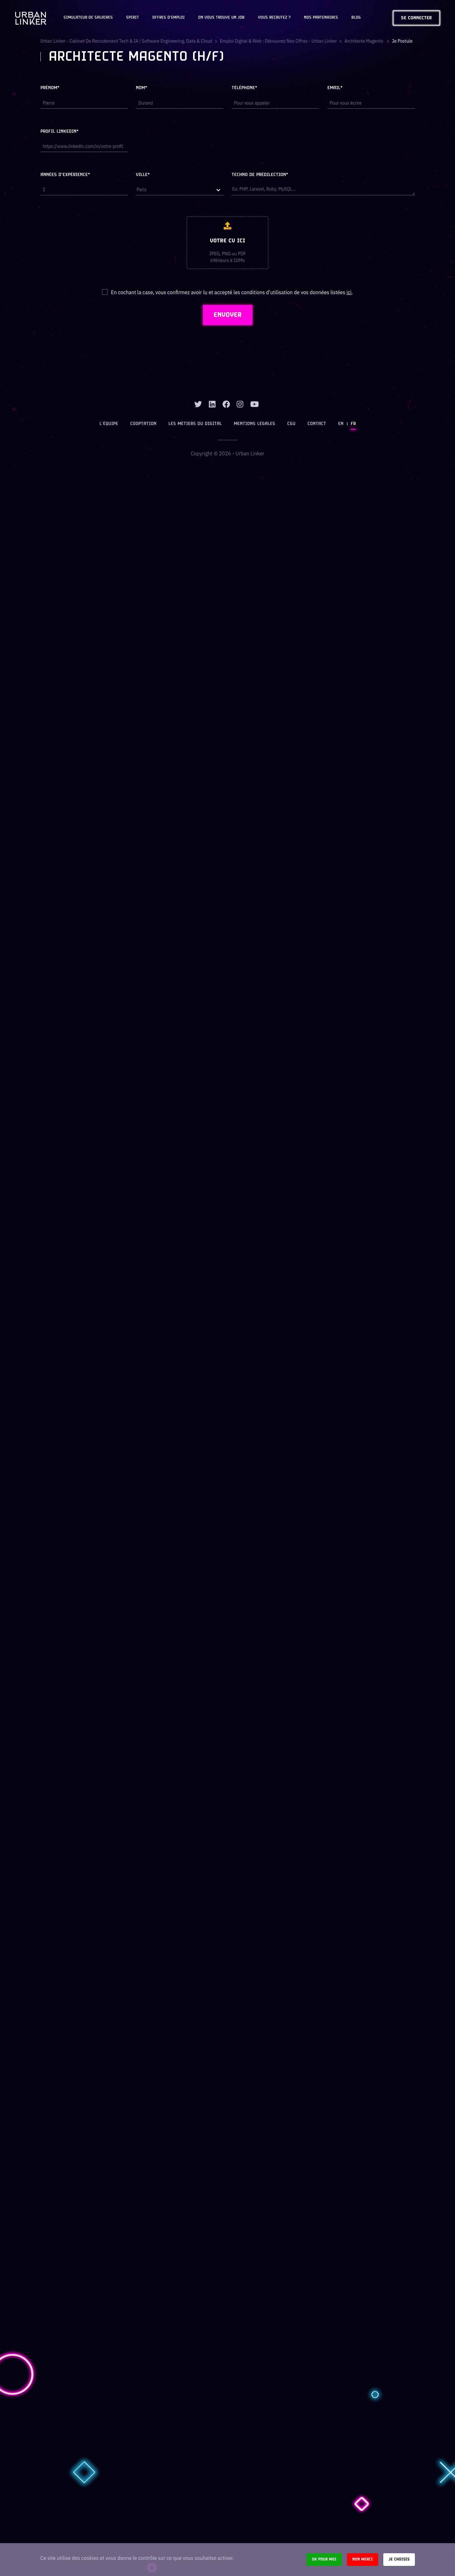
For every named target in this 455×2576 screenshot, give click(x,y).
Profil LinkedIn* (59, 132)
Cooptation (143, 424)
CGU (291, 424)
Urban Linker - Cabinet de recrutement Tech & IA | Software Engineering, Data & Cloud (126, 41)
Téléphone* (244, 88)
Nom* (141, 88)
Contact (316, 424)
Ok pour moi (324, 2559)
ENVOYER (228, 315)
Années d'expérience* (65, 175)
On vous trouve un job (221, 17)
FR (353, 424)
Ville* (143, 175)
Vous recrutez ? (274, 17)
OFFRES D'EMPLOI (168, 17)
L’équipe (109, 424)
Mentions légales (254, 424)
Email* (335, 88)
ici (348, 292)
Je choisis (399, 2559)
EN (340, 424)
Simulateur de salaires (88, 17)
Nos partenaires (321, 17)
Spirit (132, 17)
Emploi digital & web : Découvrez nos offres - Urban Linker (278, 41)
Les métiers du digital (195, 424)
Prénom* (49, 88)
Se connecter (416, 18)
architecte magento (364, 41)
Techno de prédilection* (260, 175)
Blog (356, 17)
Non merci (362, 2559)
